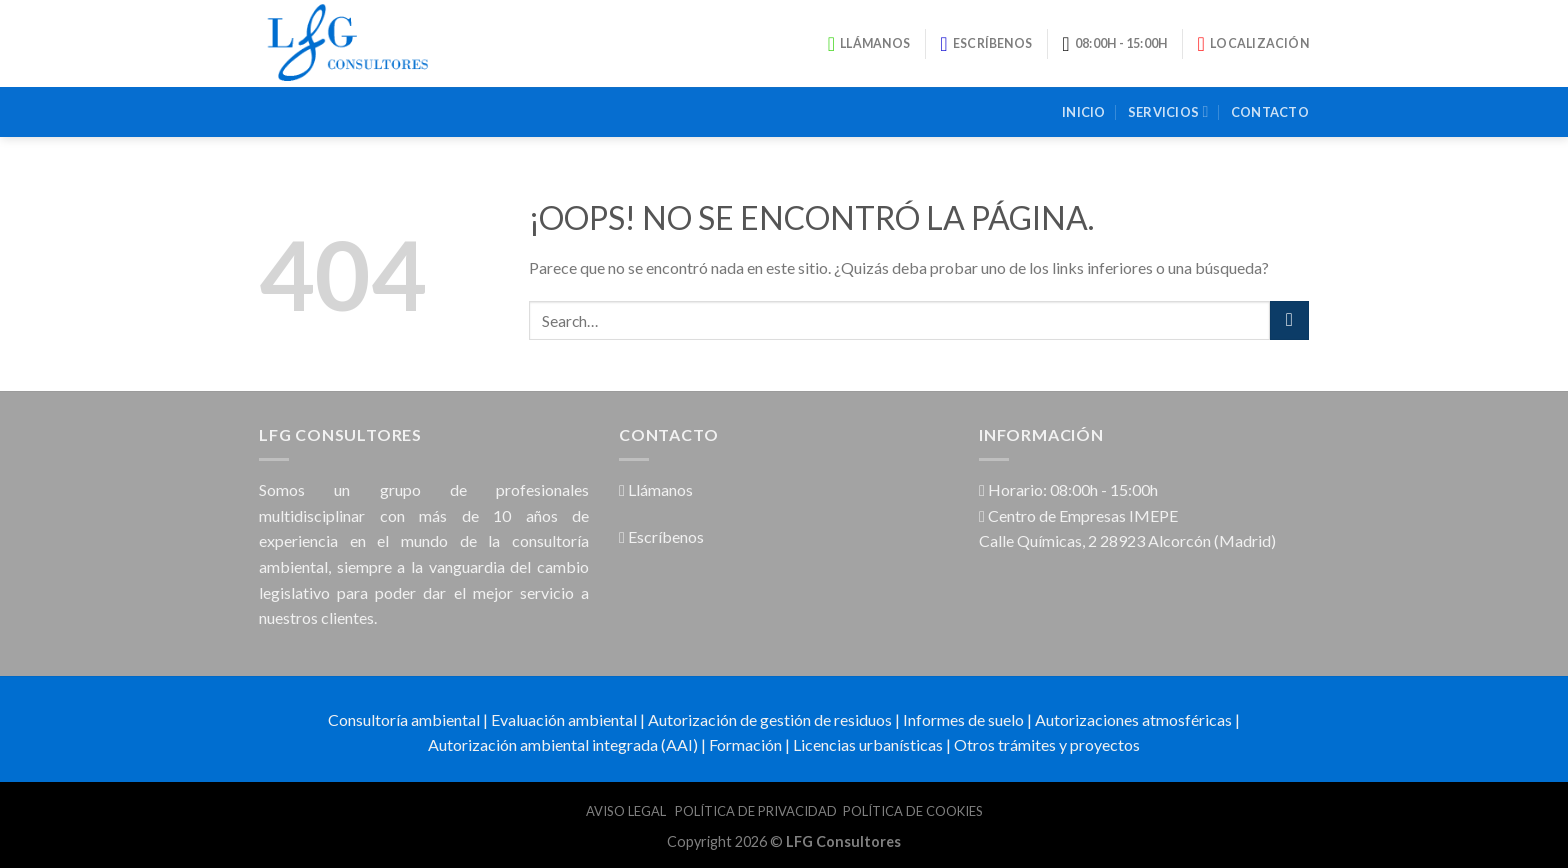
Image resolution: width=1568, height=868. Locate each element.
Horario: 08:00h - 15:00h (1068, 489)
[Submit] (1289, 320)
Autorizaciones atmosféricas (1133, 719)
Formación (745, 744)
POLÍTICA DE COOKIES (913, 811)
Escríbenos (661, 536)
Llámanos (656, 489)
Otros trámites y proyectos (1047, 744)
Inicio (1084, 112)
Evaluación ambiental (564, 719)
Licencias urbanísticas (868, 744)
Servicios (1168, 111)
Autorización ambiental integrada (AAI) (563, 744)
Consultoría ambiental (404, 719)
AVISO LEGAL (627, 811)
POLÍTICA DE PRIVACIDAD (756, 811)
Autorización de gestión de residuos (770, 719)
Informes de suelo (963, 719)
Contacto (1270, 112)
